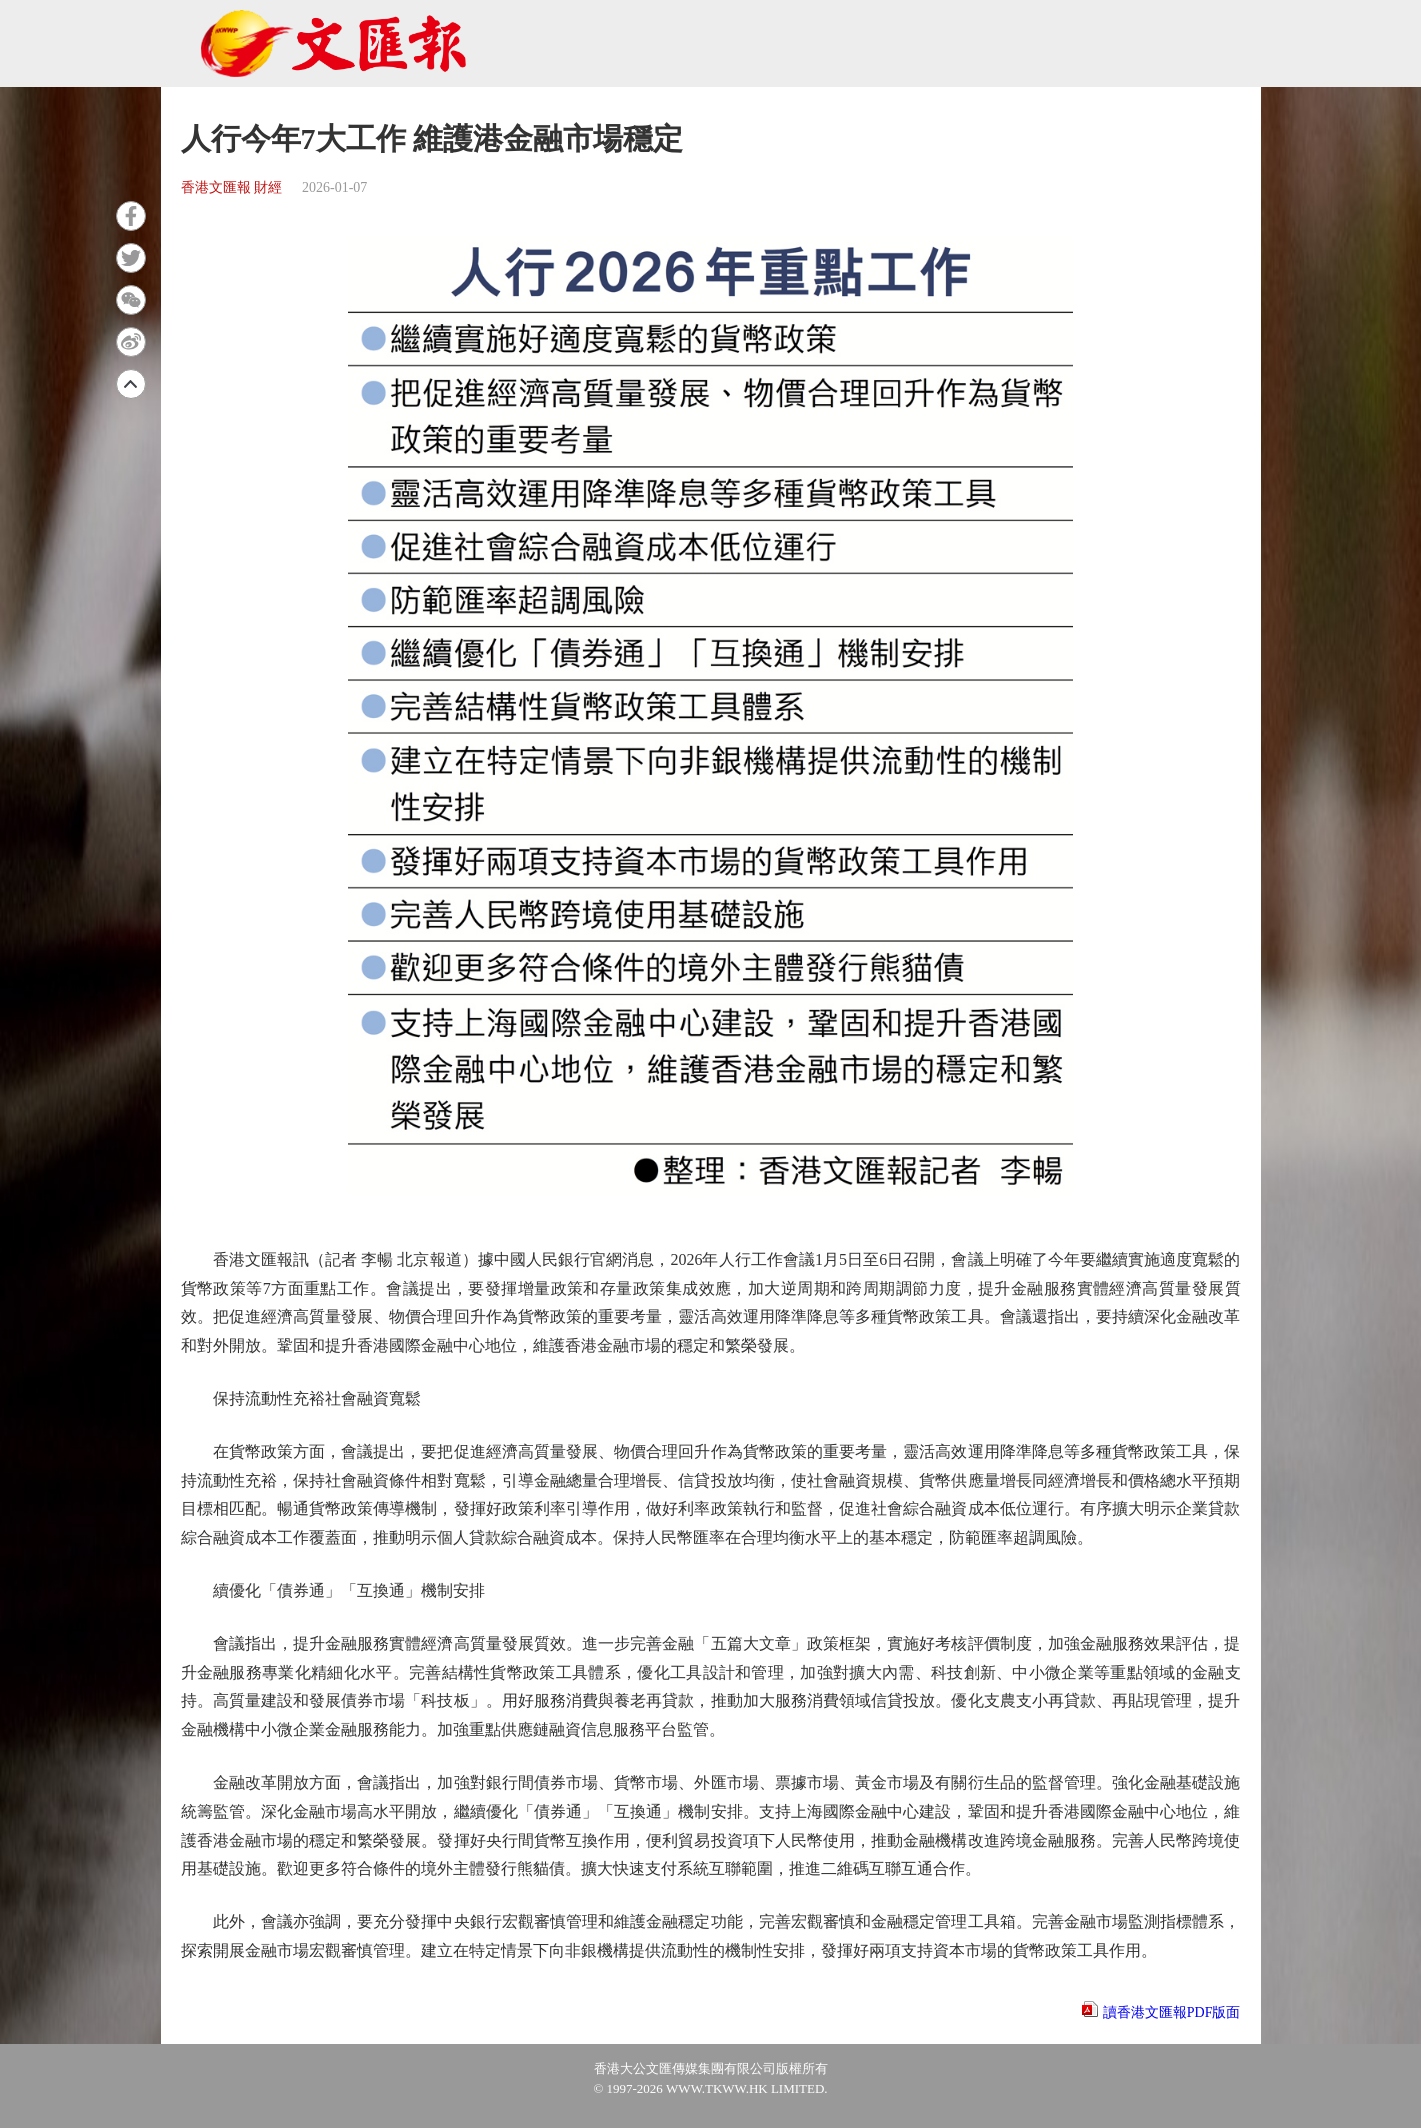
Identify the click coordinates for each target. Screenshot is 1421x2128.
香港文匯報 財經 (232, 187)
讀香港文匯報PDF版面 (1172, 2012)
